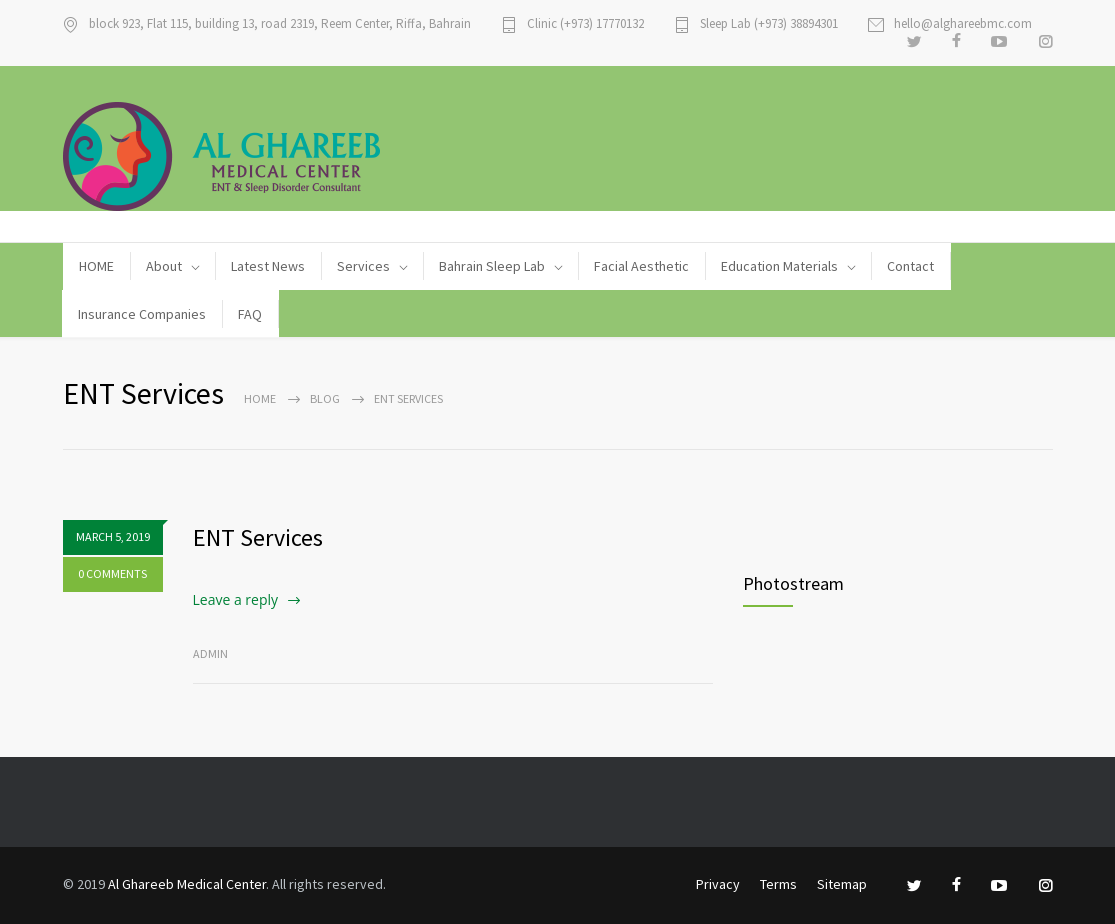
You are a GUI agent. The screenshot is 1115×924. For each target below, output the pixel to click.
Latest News (268, 266)
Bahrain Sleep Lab (492, 266)
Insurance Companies (142, 314)
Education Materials (779, 266)
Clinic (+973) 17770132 (585, 24)
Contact (910, 266)
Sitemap (842, 884)
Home (260, 398)
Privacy (718, 884)
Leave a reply (236, 599)
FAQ (250, 314)
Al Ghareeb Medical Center (187, 884)
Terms (778, 884)
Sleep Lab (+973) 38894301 (769, 24)
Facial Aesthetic (641, 266)
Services (363, 266)
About (164, 266)
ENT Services (258, 537)
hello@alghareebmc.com (963, 24)
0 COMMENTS (112, 573)
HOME (96, 266)
